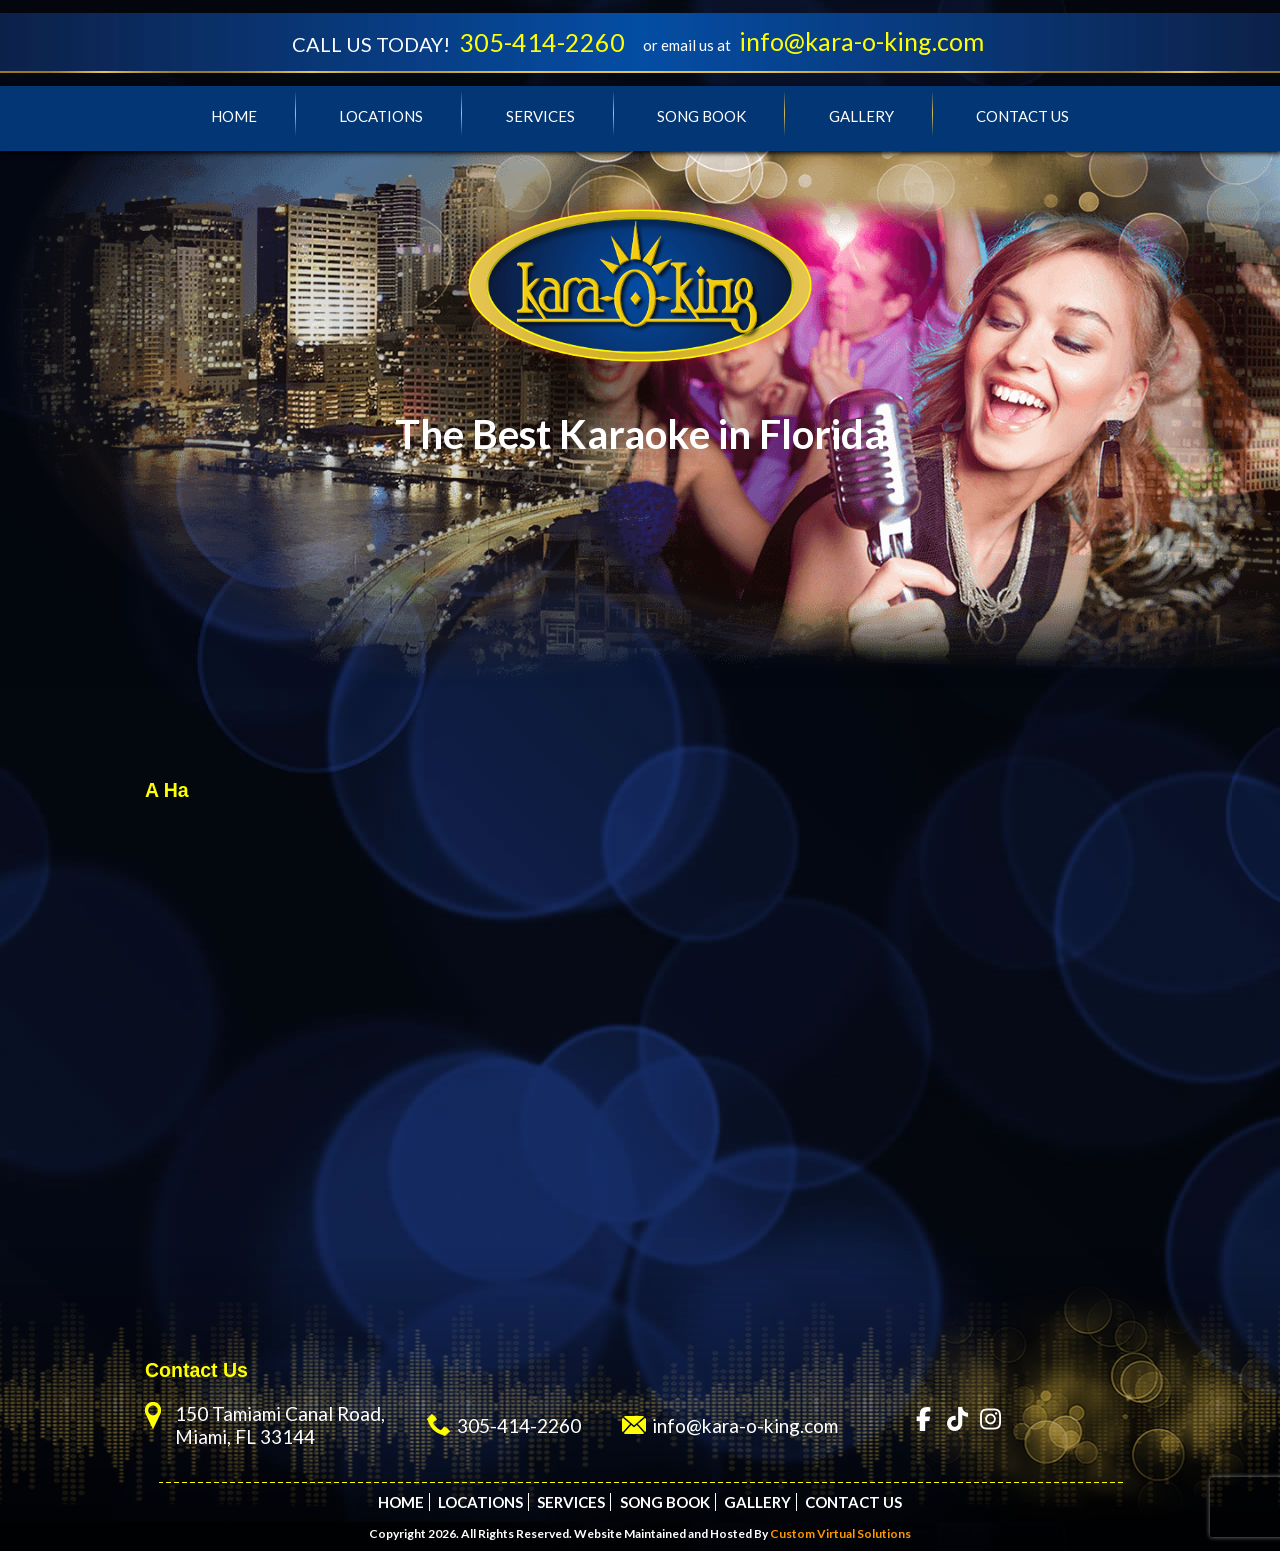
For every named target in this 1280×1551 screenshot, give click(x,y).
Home (234, 116)
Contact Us (1022, 116)
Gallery (861, 116)
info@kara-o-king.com (861, 41)
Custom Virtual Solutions (840, 1533)
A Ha (167, 790)
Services (540, 116)
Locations (381, 116)
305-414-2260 (542, 42)
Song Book (701, 116)
